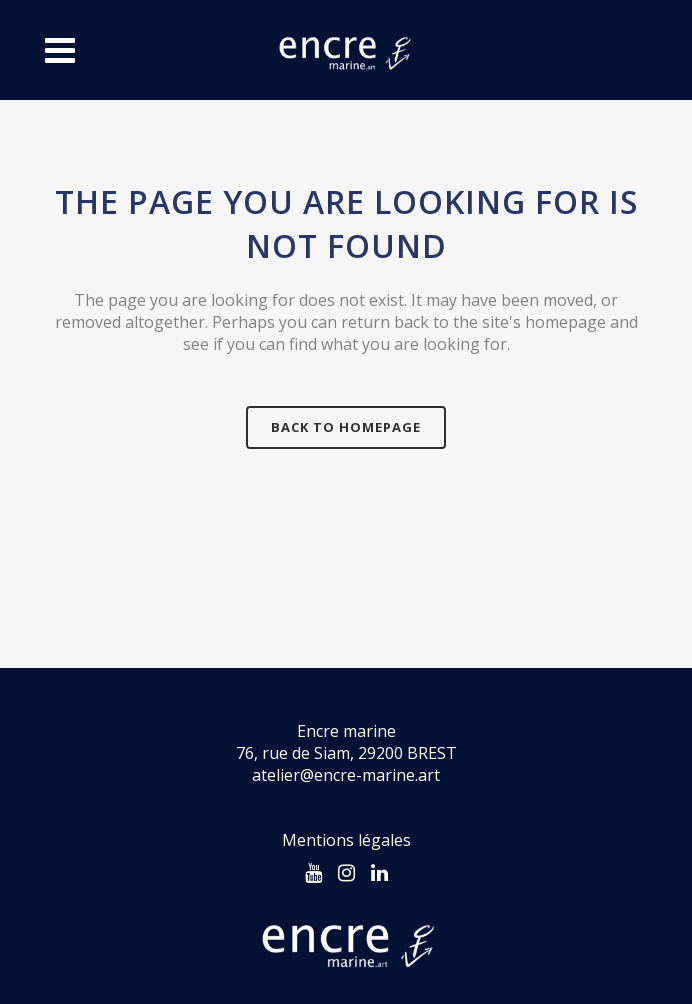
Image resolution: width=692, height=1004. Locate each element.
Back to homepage (346, 427)
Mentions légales (346, 840)
